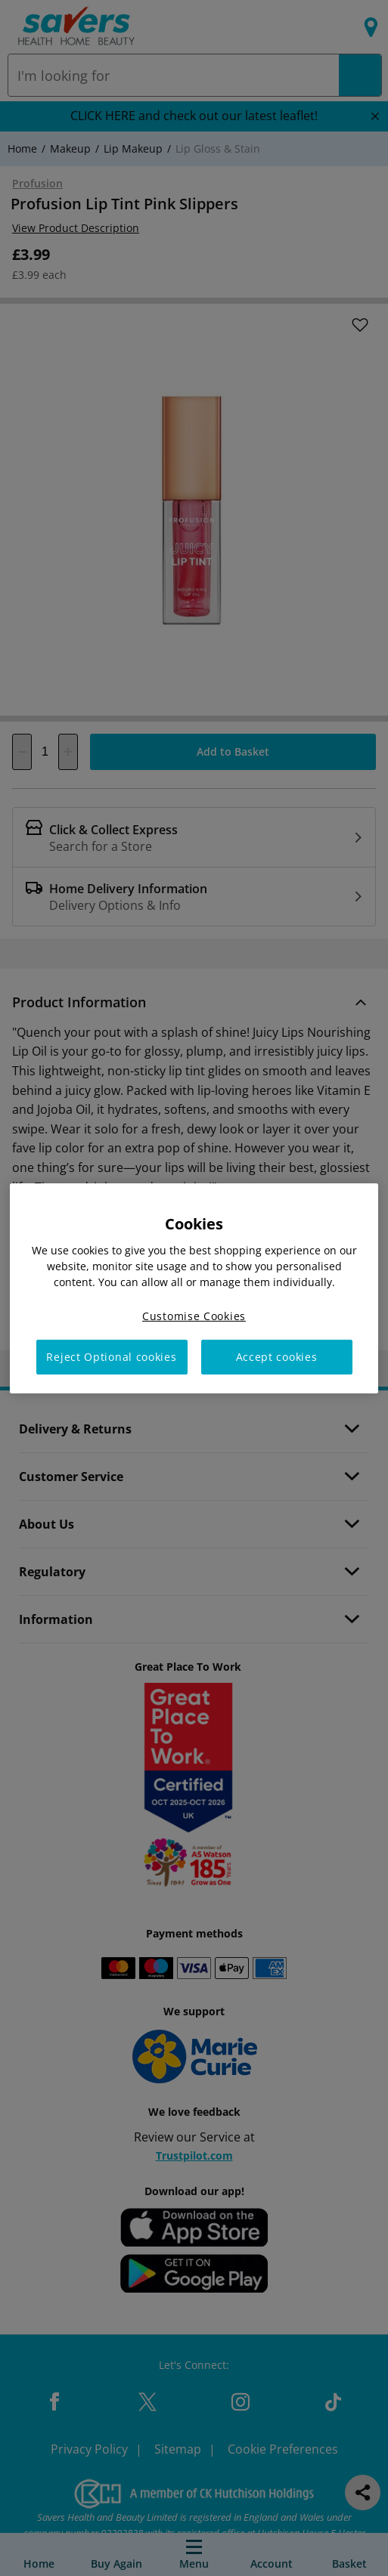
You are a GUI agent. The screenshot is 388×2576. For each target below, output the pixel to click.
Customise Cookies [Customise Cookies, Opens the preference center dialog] (194, 1315)
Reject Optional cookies (111, 1357)
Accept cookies (277, 1357)
